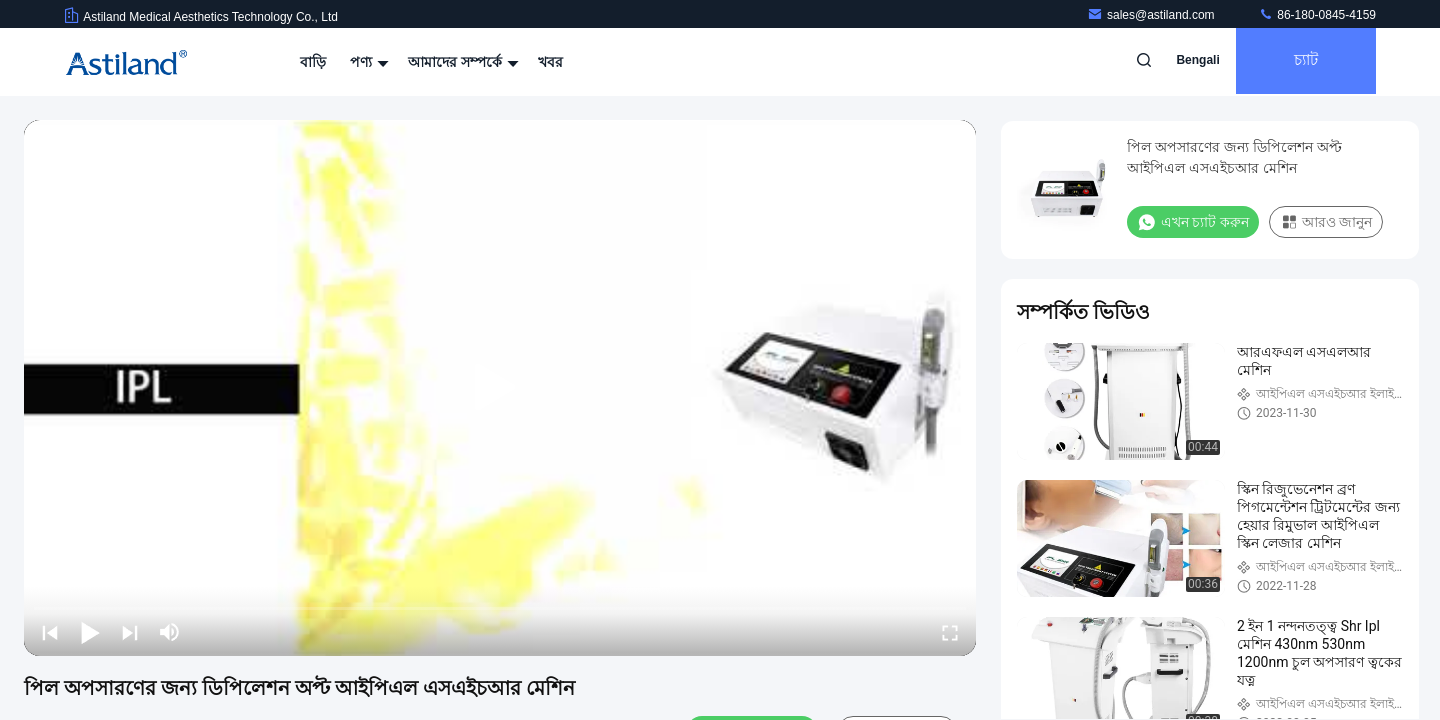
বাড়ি (313, 62)
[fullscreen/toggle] (950, 632)
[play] (500, 388)
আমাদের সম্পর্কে (461, 62)
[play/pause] (90, 632)
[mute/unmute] (170, 632)
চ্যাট (1301, 62)
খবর (550, 62)
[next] (130, 632)
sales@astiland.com (1152, 15)
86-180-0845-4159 (1317, 15)
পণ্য (367, 62)
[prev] (50, 632)
